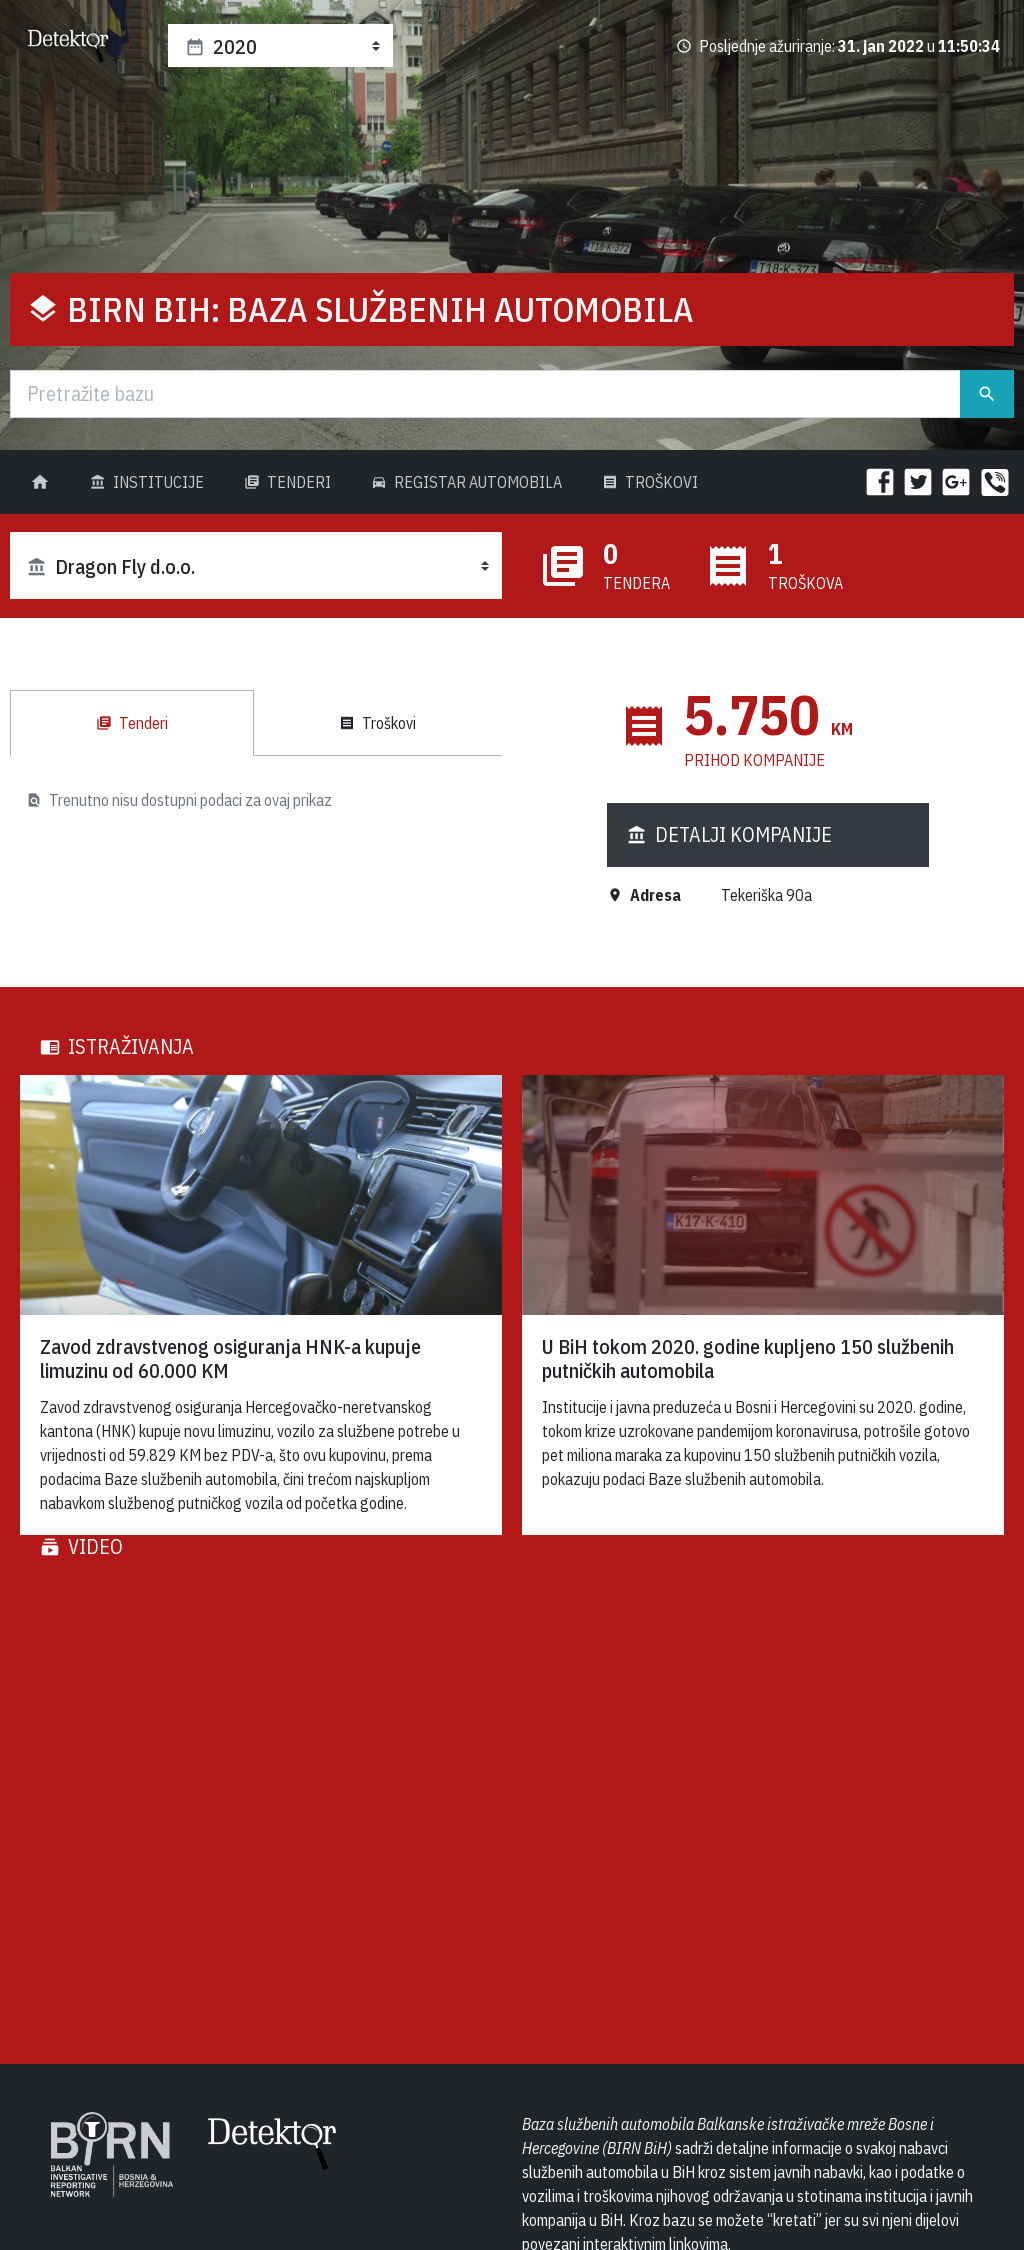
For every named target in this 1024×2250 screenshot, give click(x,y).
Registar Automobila (466, 482)
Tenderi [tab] (132, 723)
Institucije (147, 482)
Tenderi (287, 482)
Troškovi (650, 482)
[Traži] (485, 394)
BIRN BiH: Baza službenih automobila (380, 309)
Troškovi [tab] (377, 723)
